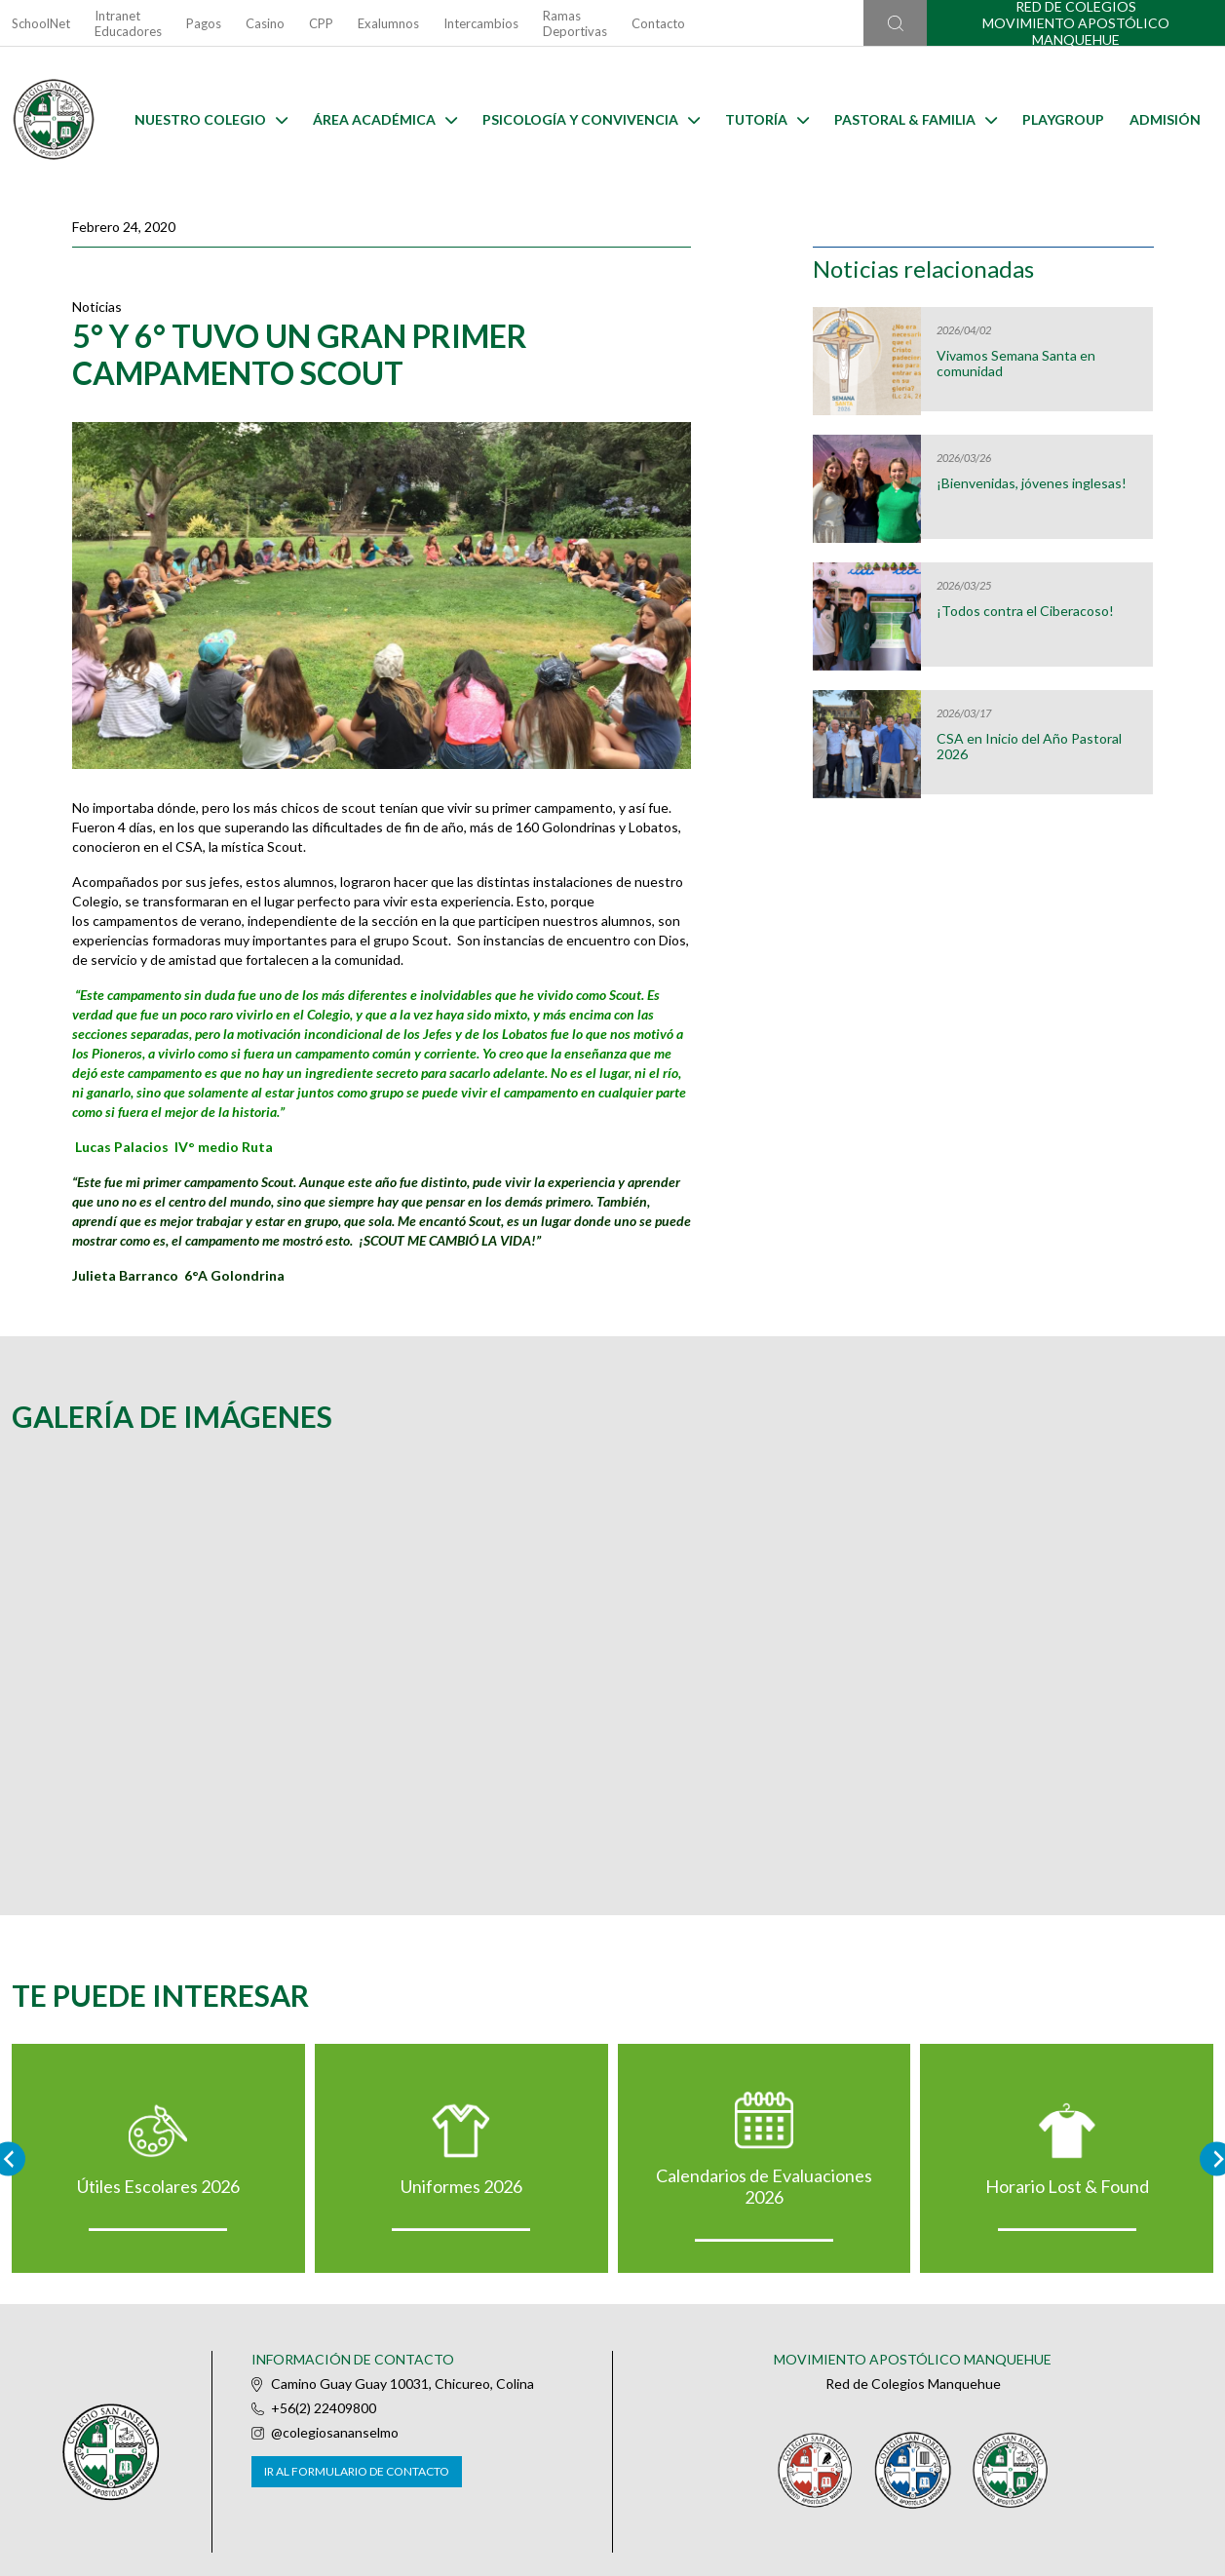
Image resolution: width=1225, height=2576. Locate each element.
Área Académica (385, 119)
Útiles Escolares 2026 (158, 2186)
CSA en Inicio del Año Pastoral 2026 (1029, 746)
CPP (321, 23)
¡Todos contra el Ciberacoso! (1025, 611)
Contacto (658, 23)
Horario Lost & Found (1067, 2186)
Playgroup (1063, 119)
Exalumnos (388, 23)
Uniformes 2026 (461, 2186)
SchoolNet (41, 23)
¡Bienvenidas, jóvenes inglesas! (1032, 483)
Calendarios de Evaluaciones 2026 (764, 2186)
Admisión (1165, 119)
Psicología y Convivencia (591, 119)
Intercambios (480, 23)
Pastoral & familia (915, 119)
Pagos (203, 23)
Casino (265, 23)
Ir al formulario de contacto (356, 2471)
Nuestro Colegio (210, 119)
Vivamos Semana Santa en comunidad (1016, 363)
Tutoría (767, 119)
